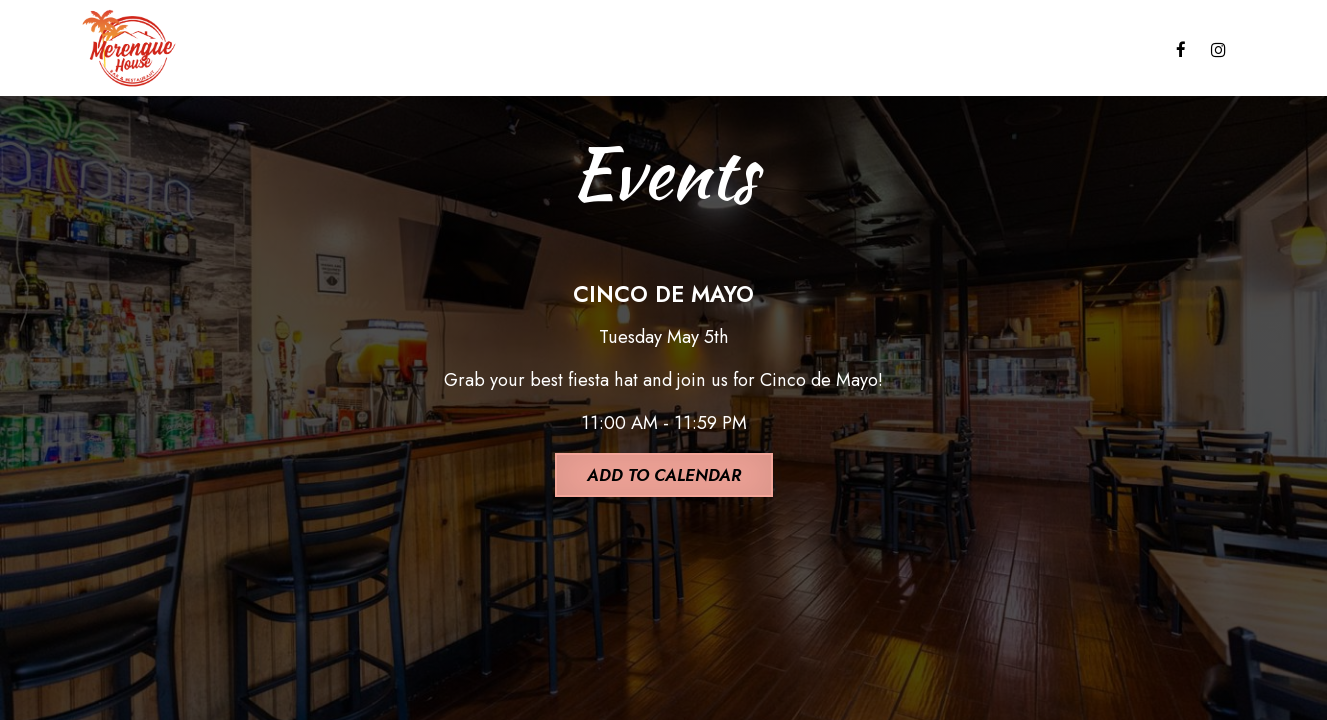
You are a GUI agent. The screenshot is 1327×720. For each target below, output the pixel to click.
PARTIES (775, 50)
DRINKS (377, 50)
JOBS (978, 50)
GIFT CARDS (883, 50)
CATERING (581, 50)
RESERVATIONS (1086, 50)
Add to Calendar (664, 475)
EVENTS (682, 50)
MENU (294, 50)
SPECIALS (474, 50)
